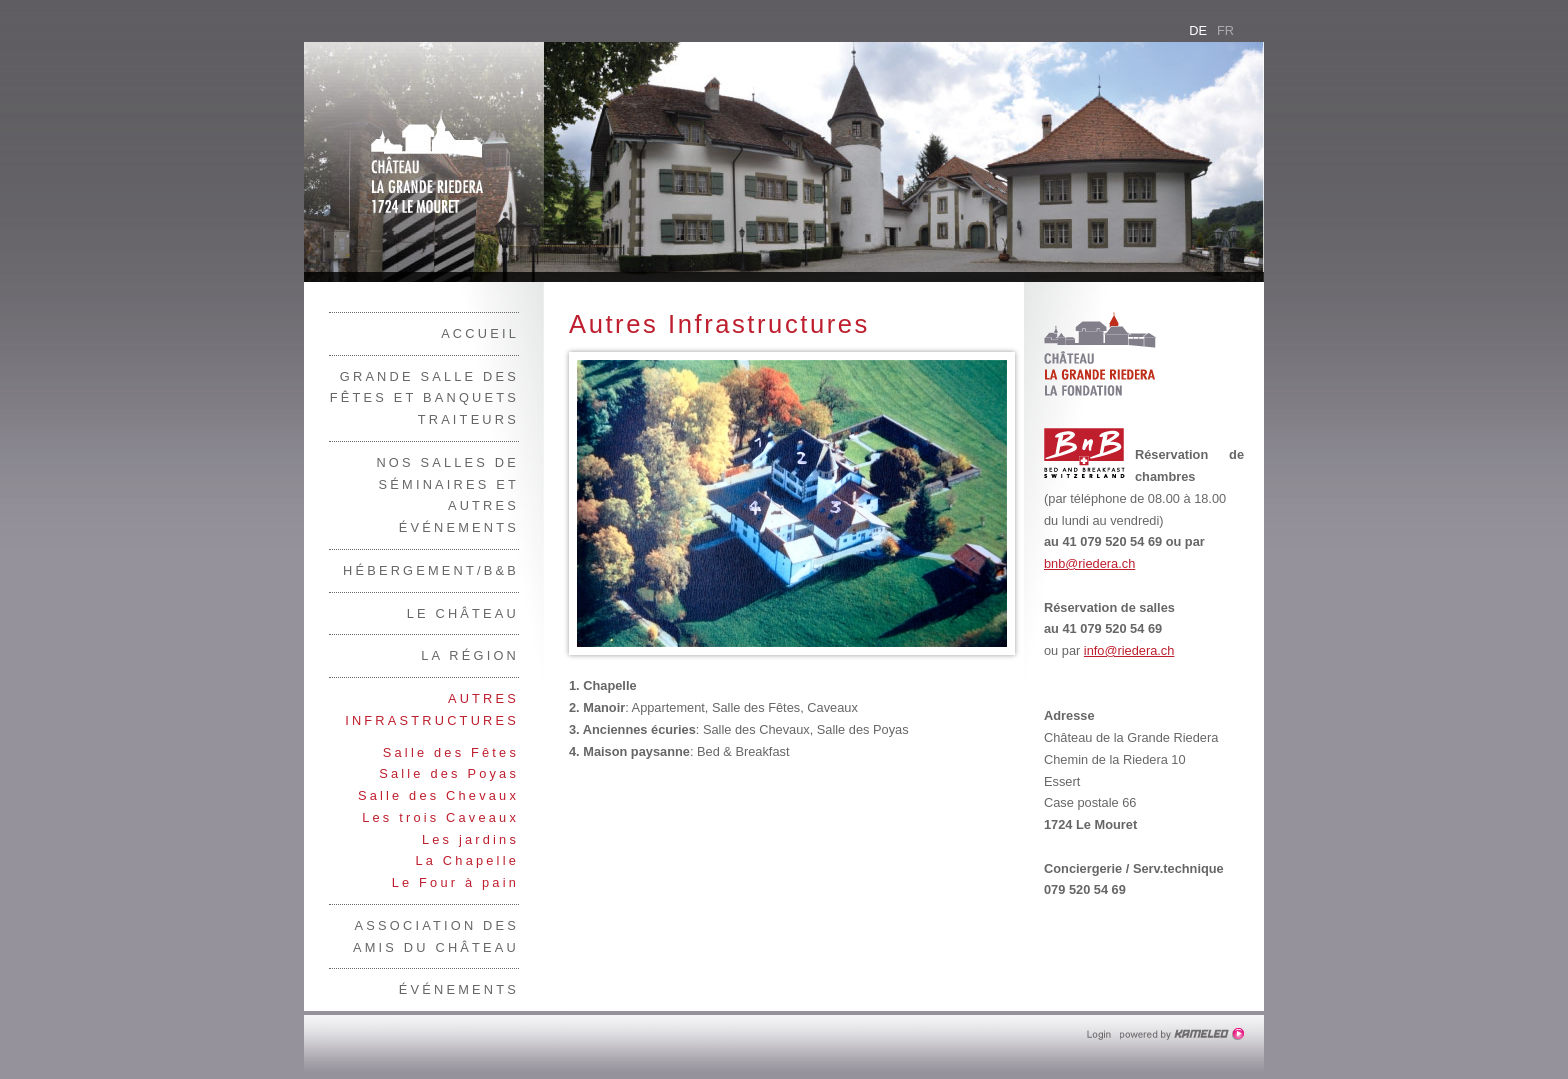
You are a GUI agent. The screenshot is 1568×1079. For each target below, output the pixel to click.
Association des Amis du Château (436, 936)
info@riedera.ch (1129, 650)
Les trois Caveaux (440, 817)
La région (470, 655)
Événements (459, 989)
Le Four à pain (455, 882)
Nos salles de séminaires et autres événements (447, 495)
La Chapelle (467, 860)
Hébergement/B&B (431, 570)
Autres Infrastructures (432, 709)
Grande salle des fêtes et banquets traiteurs (424, 398)
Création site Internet (1184, 1034)
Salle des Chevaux (438, 795)
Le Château (463, 613)
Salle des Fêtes (451, 752)
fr (1225, 30)
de (1198, 30)
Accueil (480, 333)
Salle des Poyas (449, 773)
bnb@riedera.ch (1089, 563)
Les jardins (470, 839)
